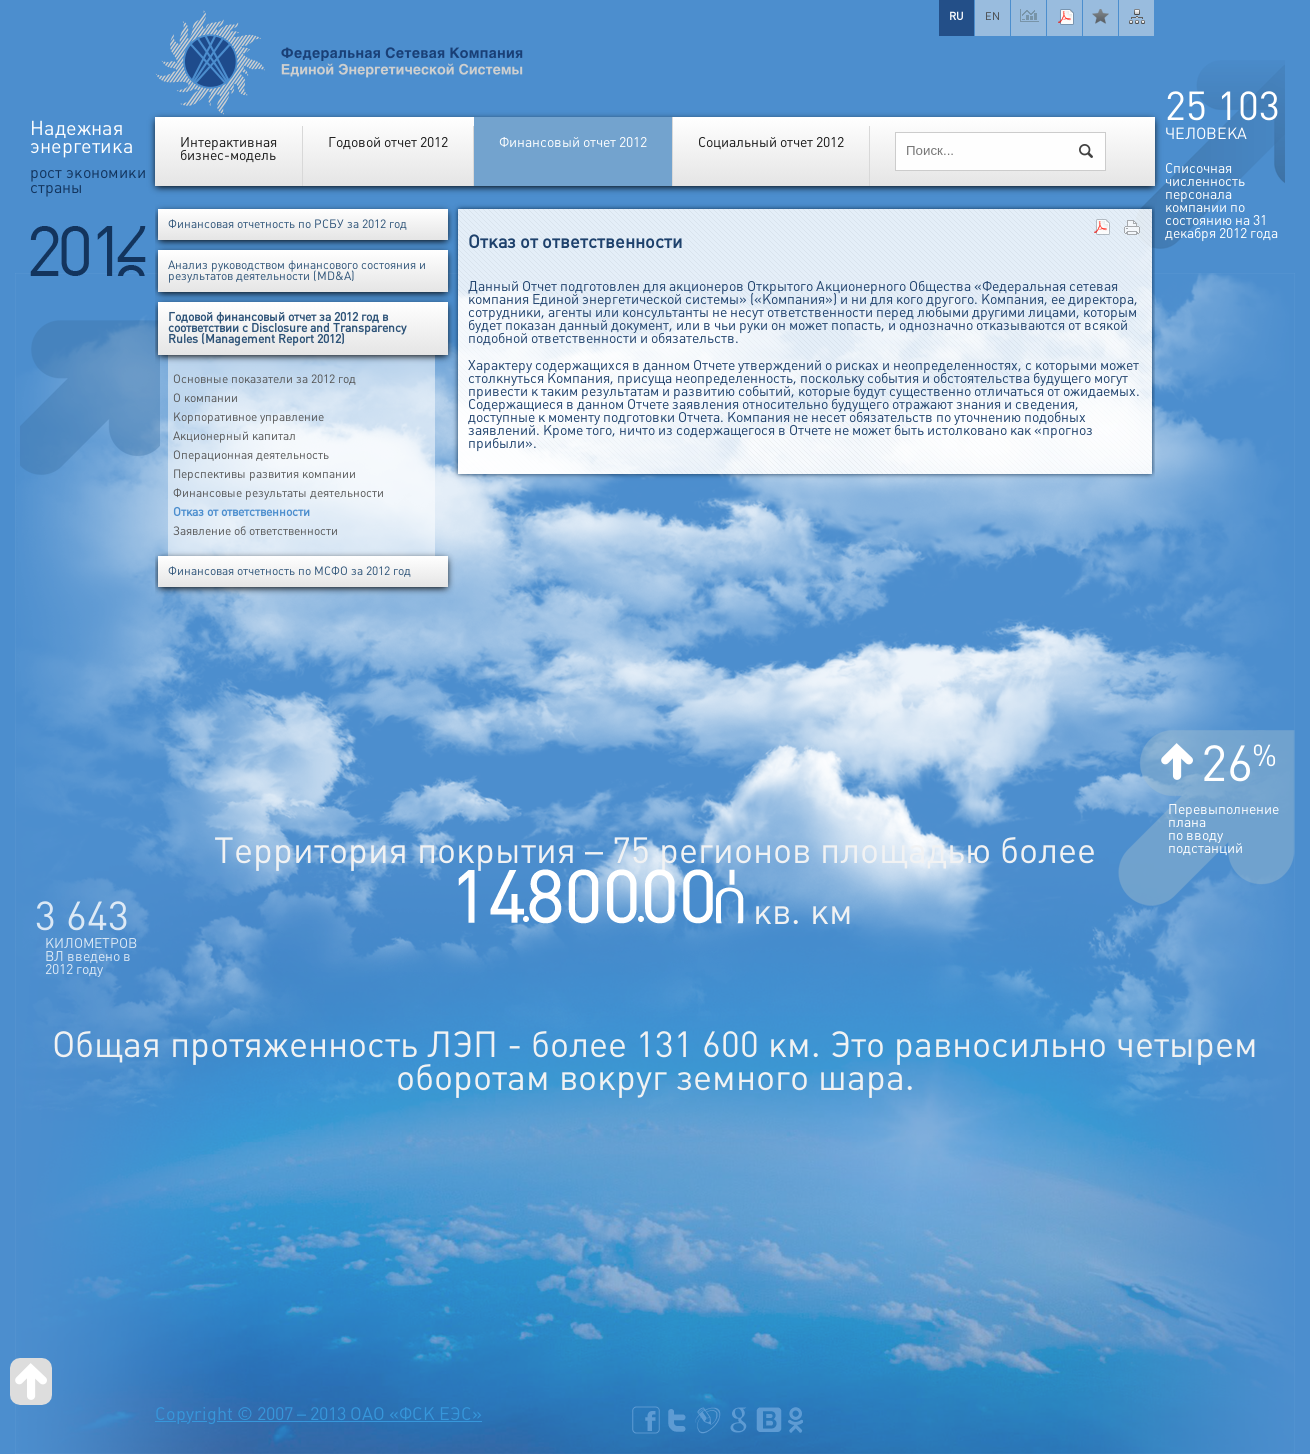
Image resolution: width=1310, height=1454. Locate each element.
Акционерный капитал (234, 436)
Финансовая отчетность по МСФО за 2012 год (289, 571)
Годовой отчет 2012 (388, 142)
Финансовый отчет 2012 (573, 142)
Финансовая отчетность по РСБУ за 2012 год (287, 224)
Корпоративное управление (248, 417)
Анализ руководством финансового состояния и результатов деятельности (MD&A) (297, 271)
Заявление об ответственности (255, 531)
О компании (205, 398)
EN (992, 16)
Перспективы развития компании (264, 474)
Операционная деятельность (251, 455)
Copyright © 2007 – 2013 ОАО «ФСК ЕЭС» (318, 1414)
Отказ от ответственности (241, 512)
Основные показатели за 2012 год (264, 379)
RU (956, 16)
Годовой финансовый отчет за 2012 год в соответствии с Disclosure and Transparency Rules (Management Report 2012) (287, 328)
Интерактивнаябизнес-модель (228, 149)
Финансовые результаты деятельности (278, 493)
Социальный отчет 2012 (771, 142)
